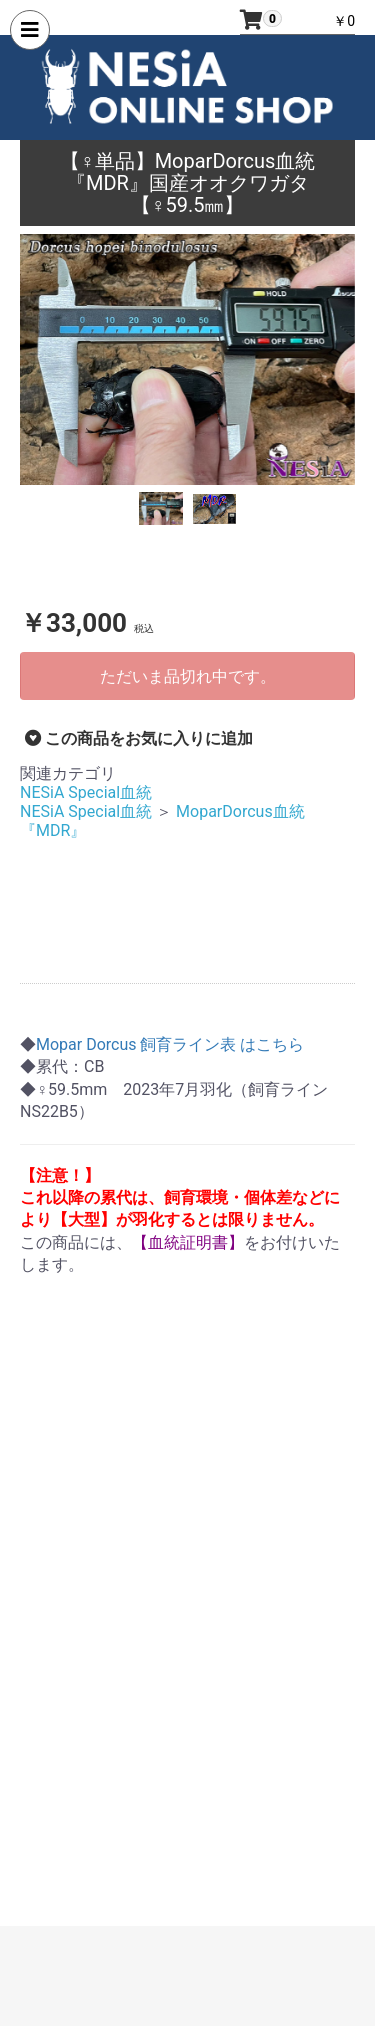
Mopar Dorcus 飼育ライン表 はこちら (170, 1044)
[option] (187, 359)
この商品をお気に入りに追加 (139, 738)
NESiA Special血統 (86, 792)
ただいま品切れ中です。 (188, 676)
